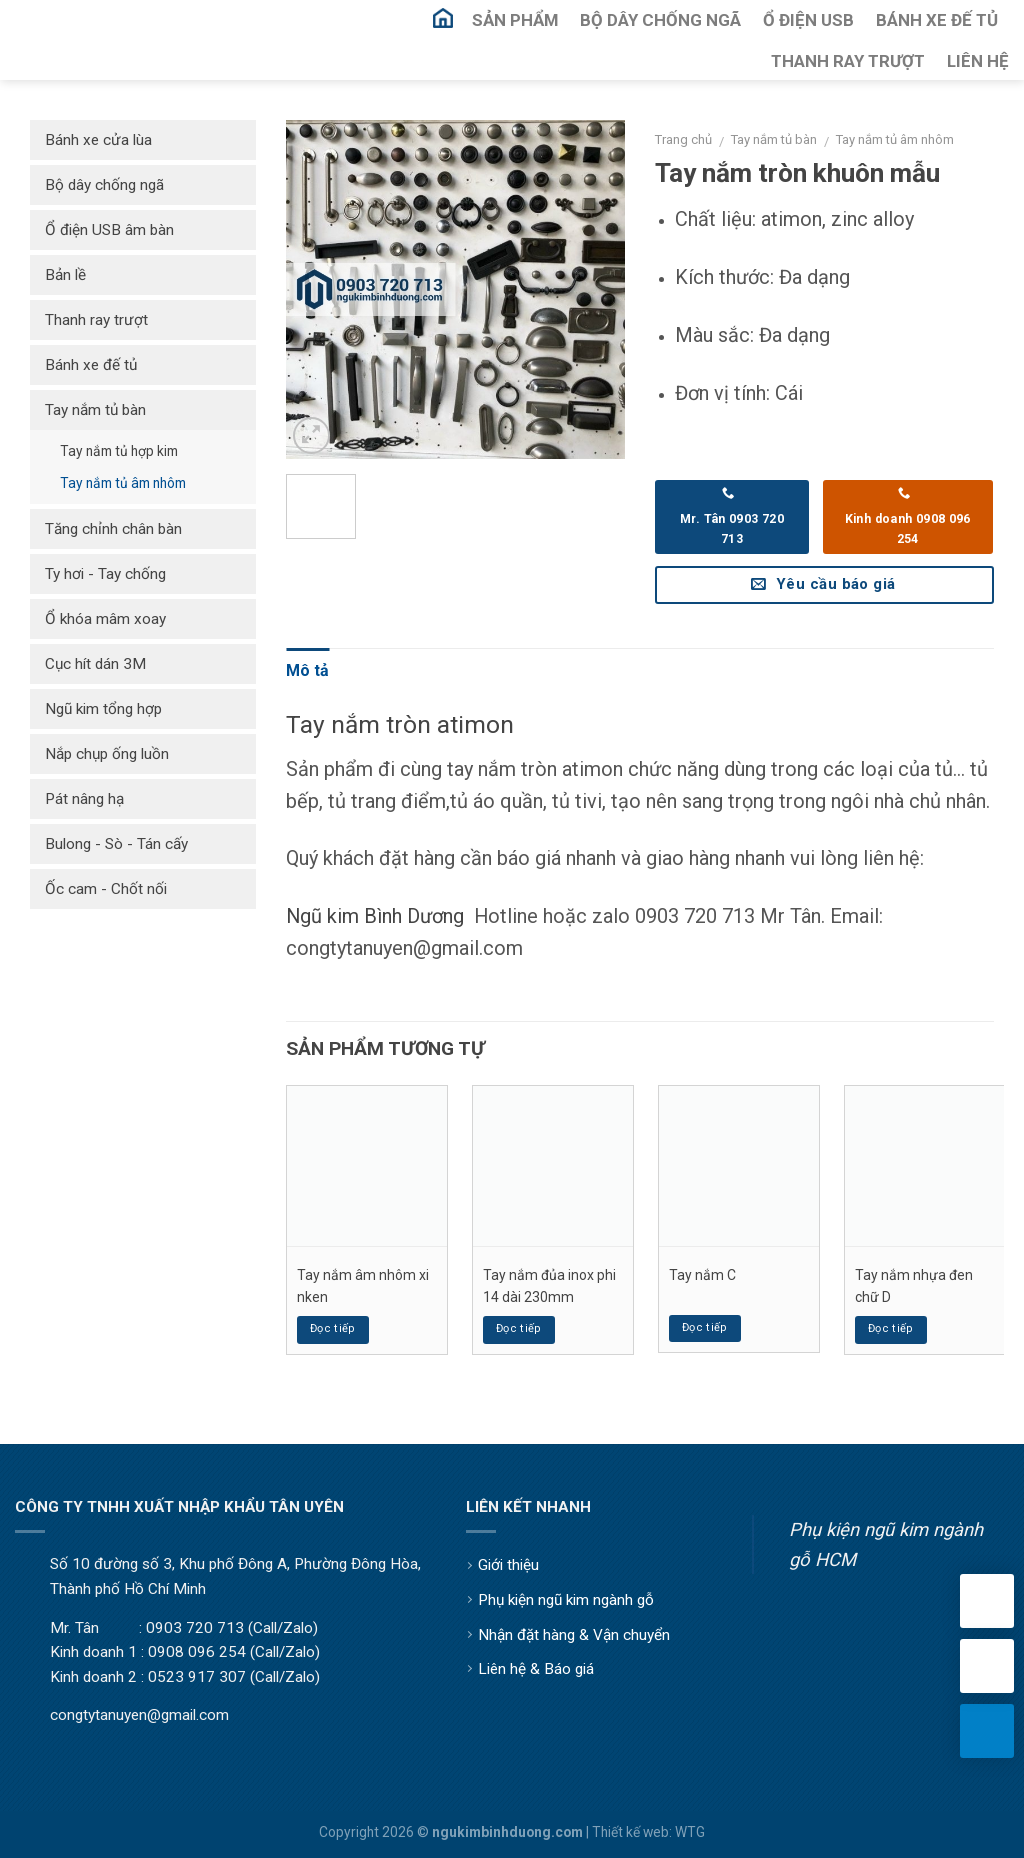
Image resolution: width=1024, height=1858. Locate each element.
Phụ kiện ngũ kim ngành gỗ (566, 1600)
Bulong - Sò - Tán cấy (116, 844)
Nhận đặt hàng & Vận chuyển (574, 1635)
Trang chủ (683, 139)
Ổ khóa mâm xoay (105, 619)
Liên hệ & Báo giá (536, 1669)
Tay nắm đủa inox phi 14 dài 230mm (549, 1286)
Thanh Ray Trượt (848, 61)
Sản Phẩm (515, 20)
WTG (690, 1832)
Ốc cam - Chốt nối (106, 889)
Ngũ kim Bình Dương (375, 916)
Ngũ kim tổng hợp (103, 709)
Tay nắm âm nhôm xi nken (363, 1286)
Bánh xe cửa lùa (98, 140)
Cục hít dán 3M (95, 664)
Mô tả (307, 670)
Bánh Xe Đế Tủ (937, 20)
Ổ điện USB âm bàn (109, 230)
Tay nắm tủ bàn (774, 139)
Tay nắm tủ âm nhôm (895, 139)
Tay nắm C (702, 1275)
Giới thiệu (508, 1565)
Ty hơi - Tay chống (105, 574)
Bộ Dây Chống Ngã (660, 20)
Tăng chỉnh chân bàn (113, 529)
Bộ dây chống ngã (104, 185)
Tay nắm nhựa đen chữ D (914, 1286)
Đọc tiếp (333, 1328)
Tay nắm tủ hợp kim (119, 451)
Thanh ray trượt (96, 320)
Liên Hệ (978, 61)
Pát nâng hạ (84, 799)
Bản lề (65, 275)
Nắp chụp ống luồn (107, 754)
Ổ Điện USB (808, 20)
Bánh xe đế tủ (91, 365)
